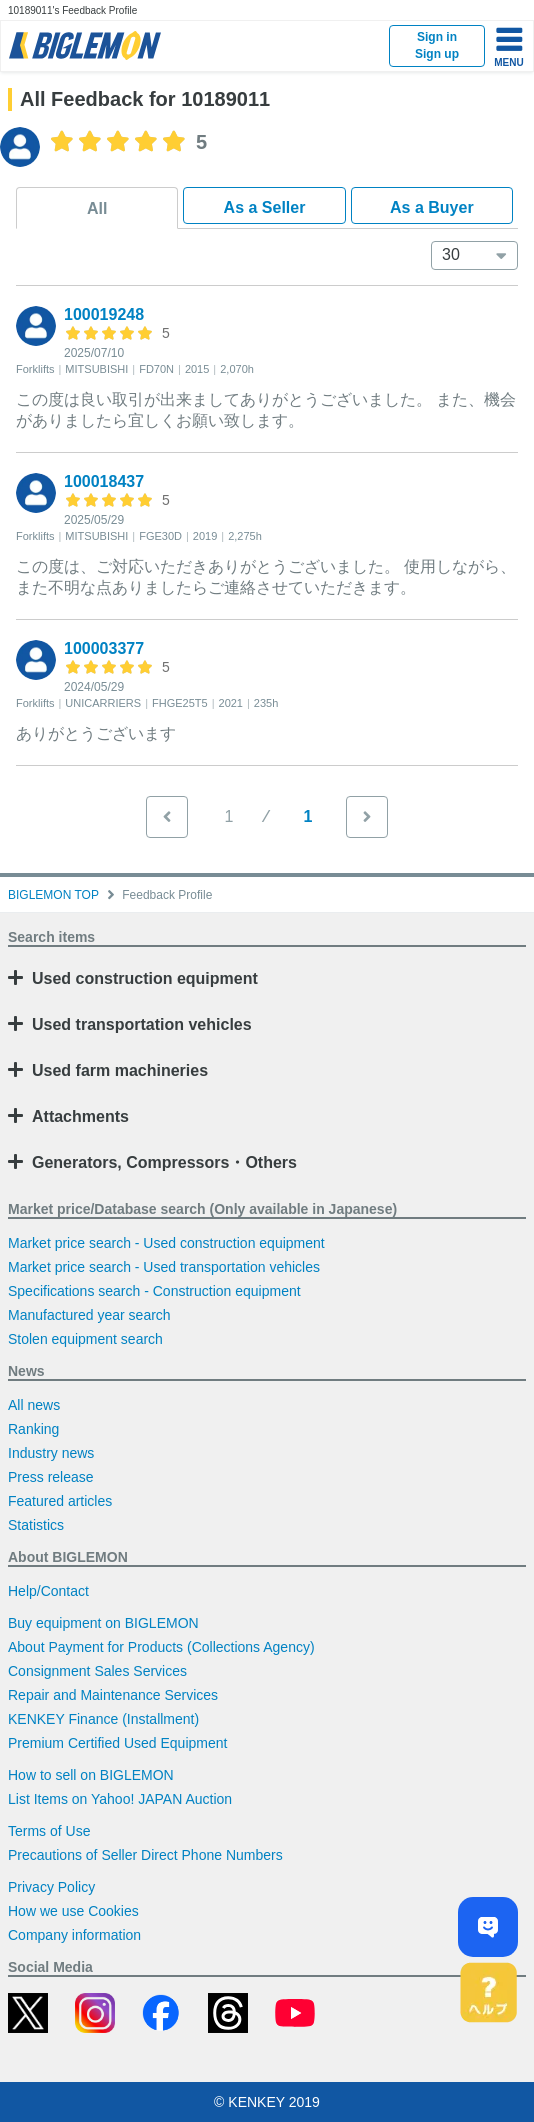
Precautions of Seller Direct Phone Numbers (145, 1855)
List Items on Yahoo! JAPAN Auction (120, 1799)
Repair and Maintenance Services (113, 1695)
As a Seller (265, 207)
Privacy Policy (51, 1887)
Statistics (36, 1525)
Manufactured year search (89, 1315)
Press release (51, 1477)
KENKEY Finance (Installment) (103, 1719)
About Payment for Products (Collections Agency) (161, 1647)
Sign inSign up (437, 45)
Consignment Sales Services (97, 1671)
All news (34, 1405)
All (97, 208)
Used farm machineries (120, 1070)
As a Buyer (432, 207)
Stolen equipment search (85, 1339)
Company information (74, 1935)
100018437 (104, 481)
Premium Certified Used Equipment (117, 1743)
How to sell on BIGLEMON (91, 1775)
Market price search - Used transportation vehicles (164, 1267)
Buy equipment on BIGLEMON (103, 1623)
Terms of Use (49, 1831)
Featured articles (60, 1501)
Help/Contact (48, 1591)
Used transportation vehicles (142, 1024)
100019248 (104, 314)
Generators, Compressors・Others (164, 1162)
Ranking (33, 1429)
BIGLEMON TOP (53, 895)
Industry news (51, 1453)
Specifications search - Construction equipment (154, 1291)
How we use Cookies (73, 1911)
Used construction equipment (145, 978)
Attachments (80, 1116)
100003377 (104, 648)
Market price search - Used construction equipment (166, 1243)
